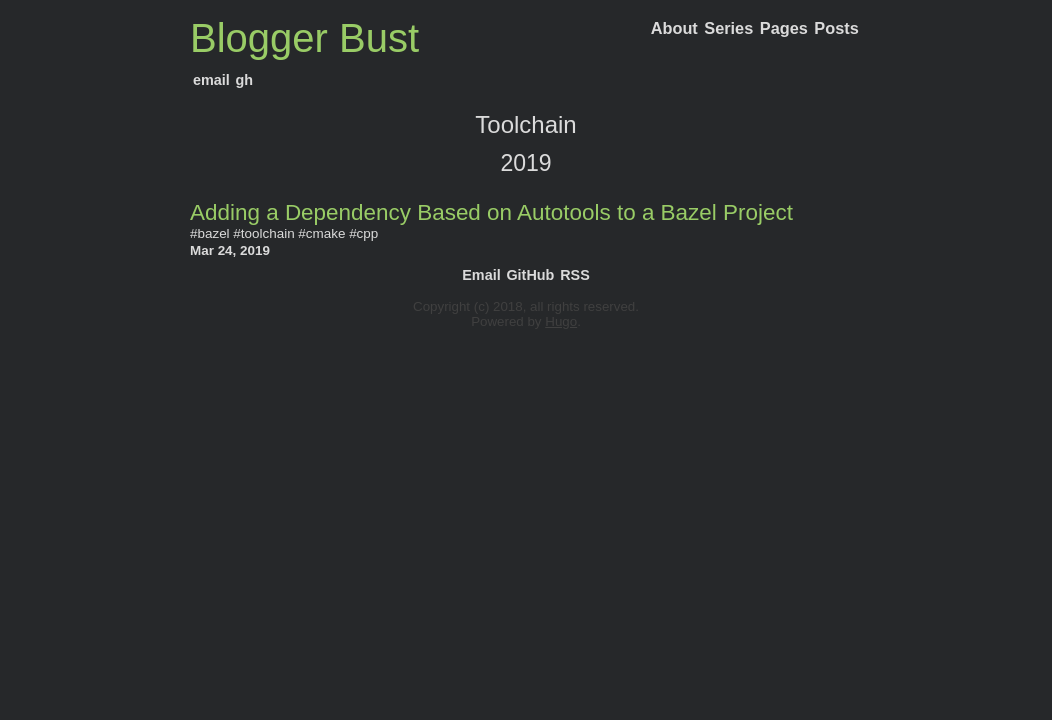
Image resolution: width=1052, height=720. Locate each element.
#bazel (210, 233)
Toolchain (525, 124)
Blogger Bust (304, 38)
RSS (575, 275)
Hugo (561, 321)
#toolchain (263, 233)
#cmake (321, 233)
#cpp (363, 233)
